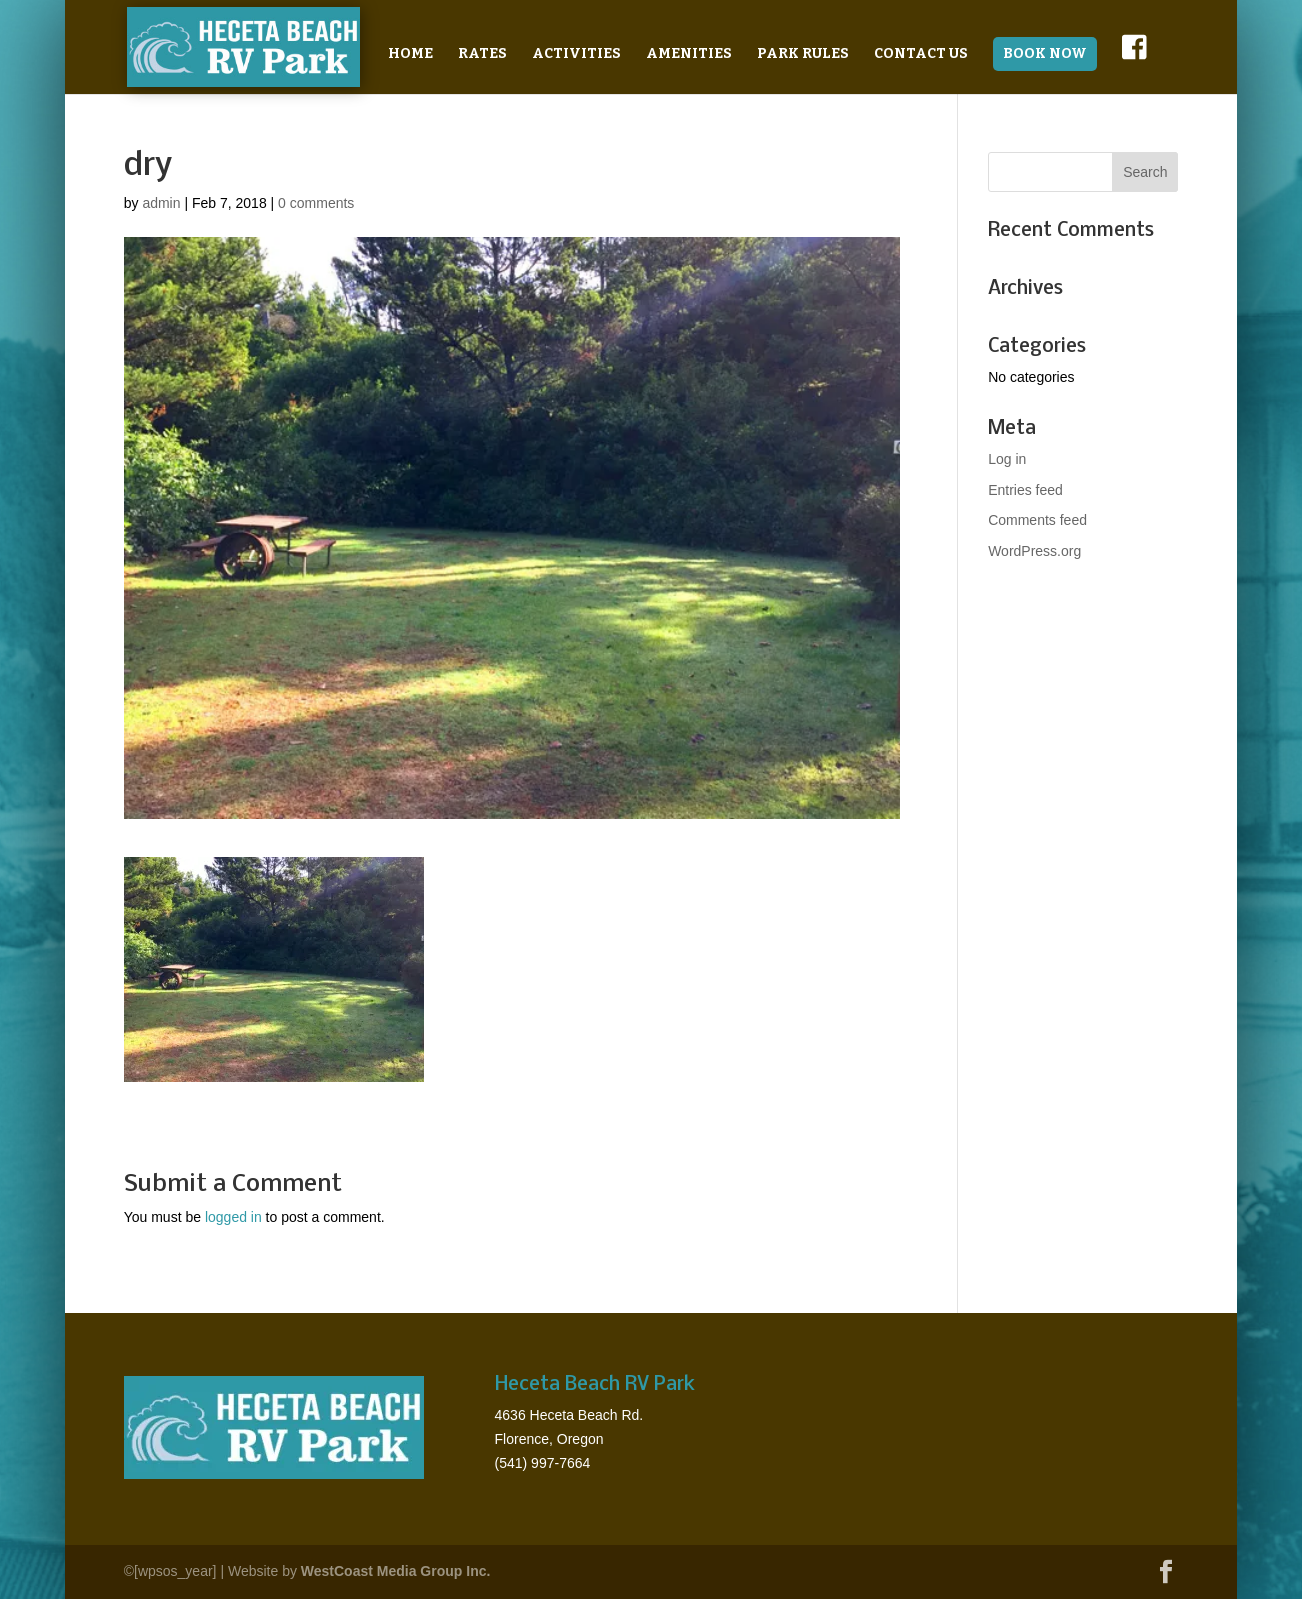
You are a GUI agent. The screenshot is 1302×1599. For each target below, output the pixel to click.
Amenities (689, 54)
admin (161, 203)
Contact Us (921, 54)
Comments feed (1037, 520)
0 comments (316, 203)
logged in (233, 1217)
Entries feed (1025, 490)
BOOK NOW (1045, 53)
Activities (576, 54)
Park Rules (803, 54)
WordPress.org (1034, 551)
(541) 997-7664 (543, 1463)
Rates (482, 54)
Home (410, 54)
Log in (1007, 459)
